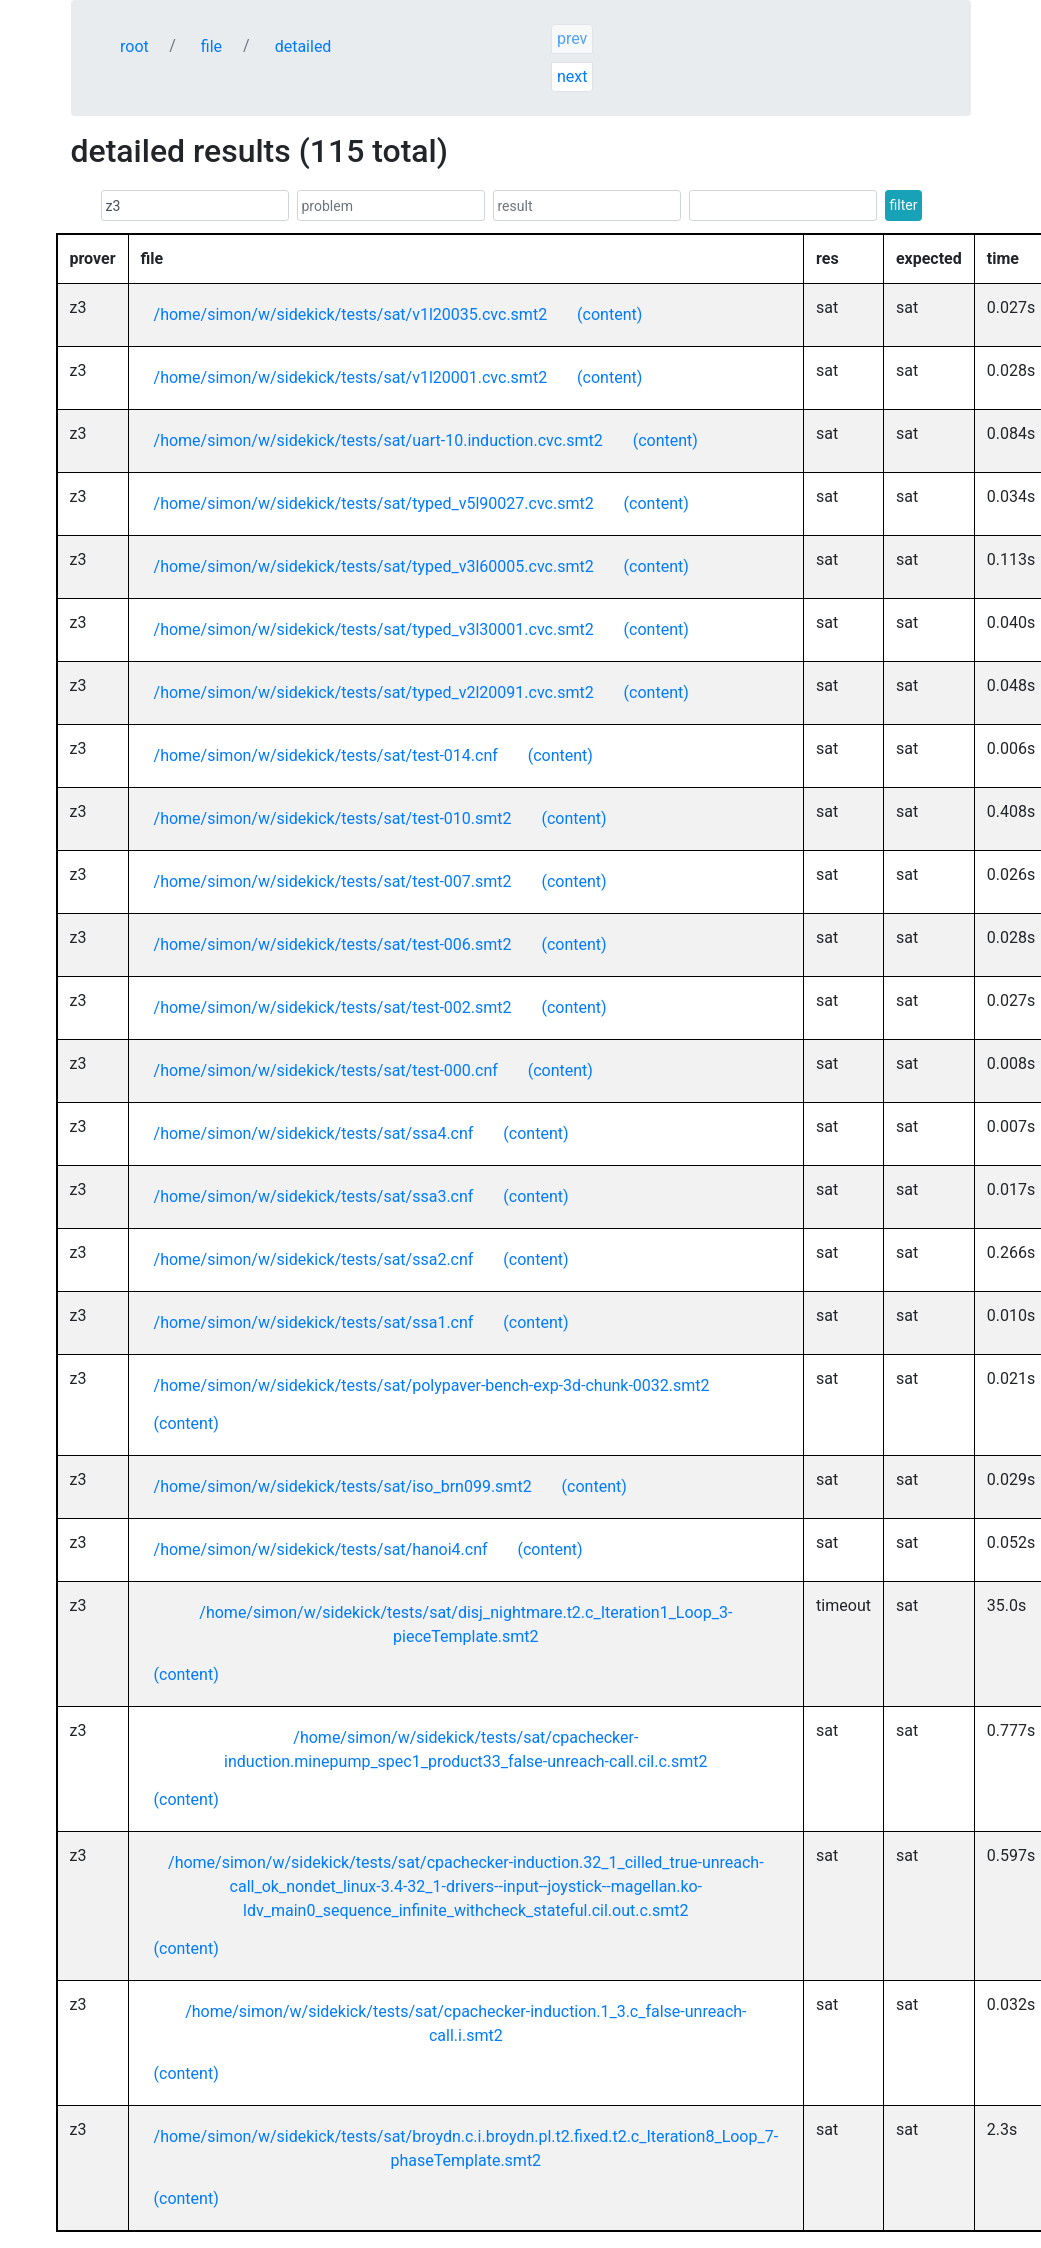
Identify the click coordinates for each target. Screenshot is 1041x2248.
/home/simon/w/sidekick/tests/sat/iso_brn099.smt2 (343, 1486)
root (134, 46)
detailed (303, 46)
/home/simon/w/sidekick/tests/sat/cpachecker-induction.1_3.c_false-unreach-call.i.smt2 (465, 2023)
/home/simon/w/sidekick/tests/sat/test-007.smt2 (333, 881)
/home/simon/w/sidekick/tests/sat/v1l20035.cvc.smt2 (351, 314)
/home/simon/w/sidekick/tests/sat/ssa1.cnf (314, 1322)
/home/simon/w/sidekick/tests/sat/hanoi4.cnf (321, 1549)
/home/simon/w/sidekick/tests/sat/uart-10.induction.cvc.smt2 (378, 440)
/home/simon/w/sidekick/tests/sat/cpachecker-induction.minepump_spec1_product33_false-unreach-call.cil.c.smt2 (465, 1749)
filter (904, 205)
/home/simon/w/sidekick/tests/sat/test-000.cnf (326, 1070)
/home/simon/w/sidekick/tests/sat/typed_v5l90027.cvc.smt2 (374, 503)
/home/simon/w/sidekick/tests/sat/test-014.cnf (326, 755)
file (211, 46)
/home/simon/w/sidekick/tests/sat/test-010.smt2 (333, 818)
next (572, 76)
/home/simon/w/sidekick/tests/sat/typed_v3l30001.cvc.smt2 (374, 629)
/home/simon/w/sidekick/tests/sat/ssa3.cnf (314, 1196)
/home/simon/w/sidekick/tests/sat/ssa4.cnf (314, 1133)
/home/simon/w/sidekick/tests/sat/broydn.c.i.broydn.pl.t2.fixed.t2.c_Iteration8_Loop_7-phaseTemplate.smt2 (466, 2148)
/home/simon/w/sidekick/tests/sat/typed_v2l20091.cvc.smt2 (374, 692)
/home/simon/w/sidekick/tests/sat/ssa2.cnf (314, 1259)
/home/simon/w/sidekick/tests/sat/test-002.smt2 (333, 1007)
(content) (609, 314)
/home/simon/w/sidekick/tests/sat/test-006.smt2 (333, 944)
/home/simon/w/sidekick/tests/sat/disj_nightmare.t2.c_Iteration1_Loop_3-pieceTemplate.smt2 (465, 1624)
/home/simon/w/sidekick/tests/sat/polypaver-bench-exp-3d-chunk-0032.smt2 (432, 1385)
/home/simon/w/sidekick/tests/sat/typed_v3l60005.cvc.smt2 (374, 566)
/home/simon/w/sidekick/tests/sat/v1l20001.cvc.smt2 (351, 377)
